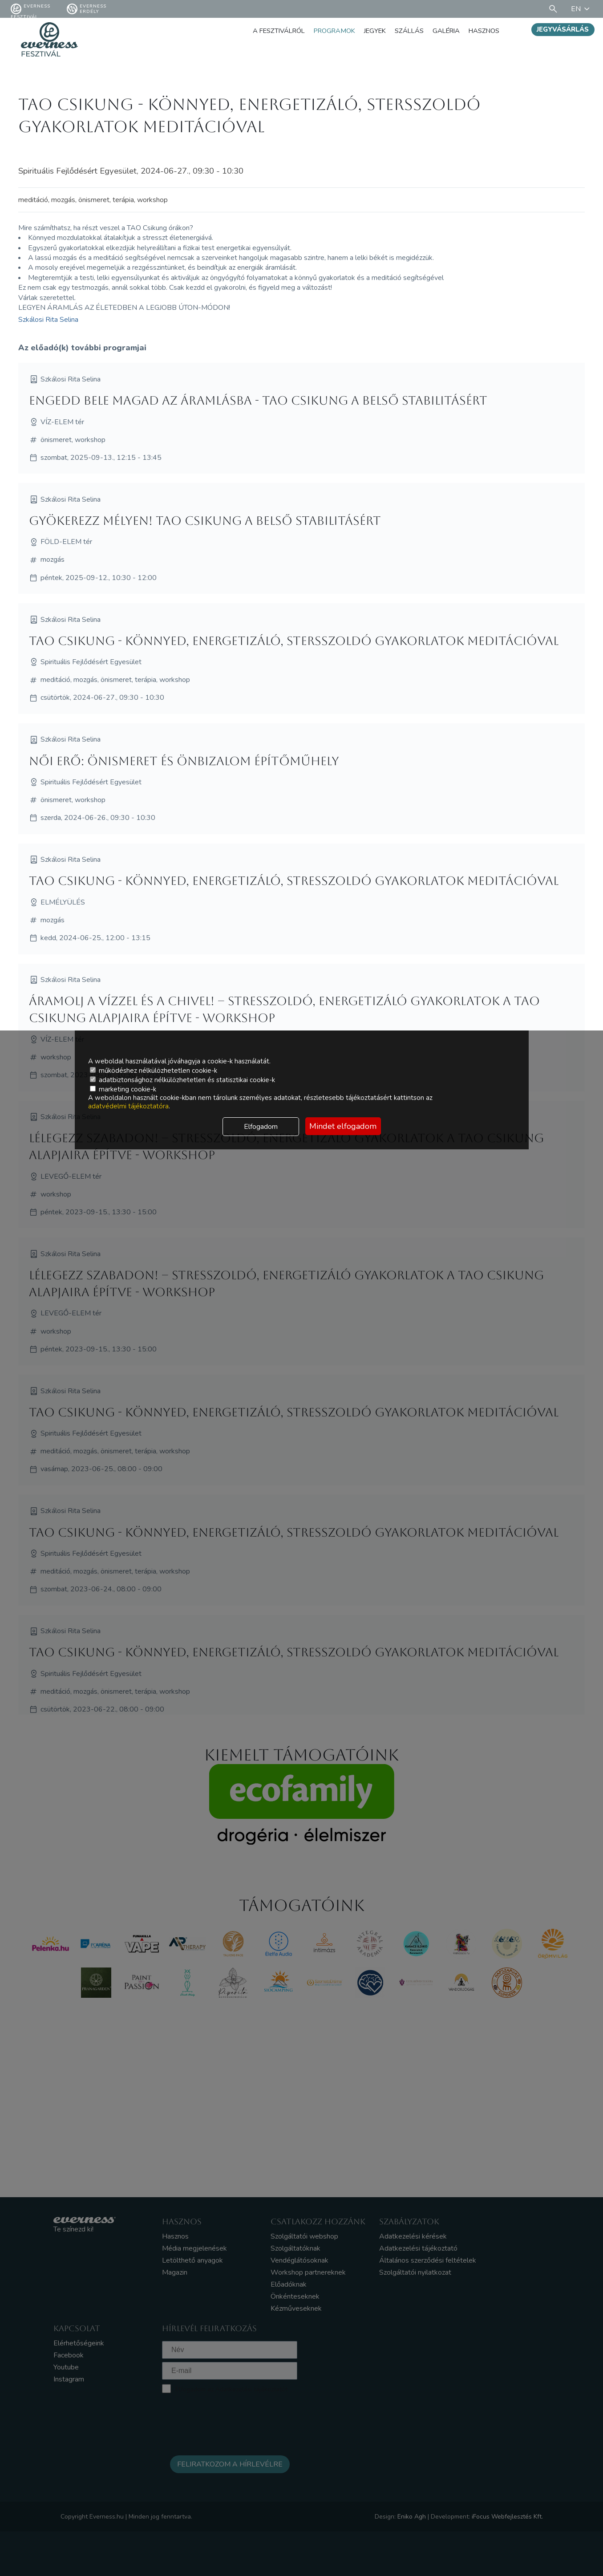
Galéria (440, 31)
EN (581, 9)
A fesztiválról (258, 31)
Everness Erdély (86, 9)
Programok (319, 31)
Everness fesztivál (30, 9)
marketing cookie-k (123, 1089)
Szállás (401, 31)
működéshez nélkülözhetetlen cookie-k (153, 1070)
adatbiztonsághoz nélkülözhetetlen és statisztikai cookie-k (182, 1079)
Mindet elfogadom (342, 1126)
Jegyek (364, 31)
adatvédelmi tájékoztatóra (128, 1106)
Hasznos (482, 31)
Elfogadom (261, 1127)
